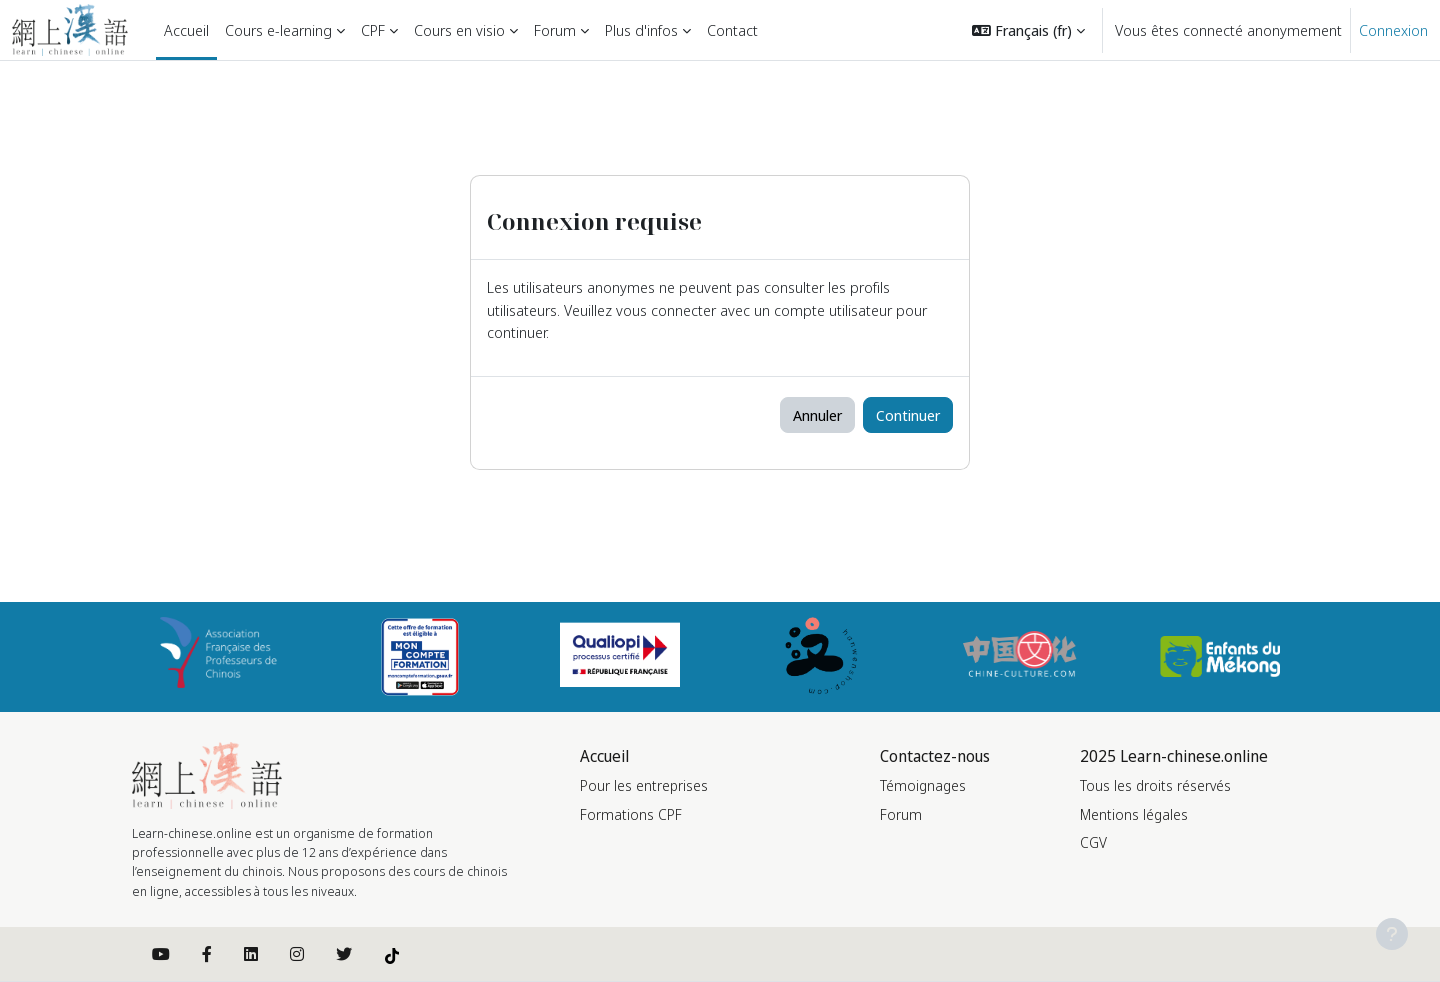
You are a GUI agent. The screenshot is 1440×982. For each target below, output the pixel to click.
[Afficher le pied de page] (1392, 934)
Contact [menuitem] (732, 30)
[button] (1028, 30)
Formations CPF (631, 814)
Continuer (908, 415)
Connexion (1393, 30)
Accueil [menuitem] (186, 30)
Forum (901, 814)
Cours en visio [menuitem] (459, 30)
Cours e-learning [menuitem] (278, 30)
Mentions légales (1134, 814)
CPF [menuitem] (373, 30)
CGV (1093, 842)
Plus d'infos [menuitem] (641, 30)
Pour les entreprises (644, 785)
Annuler (817, 415)
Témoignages (923, 785)
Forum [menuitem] (555, 30)
